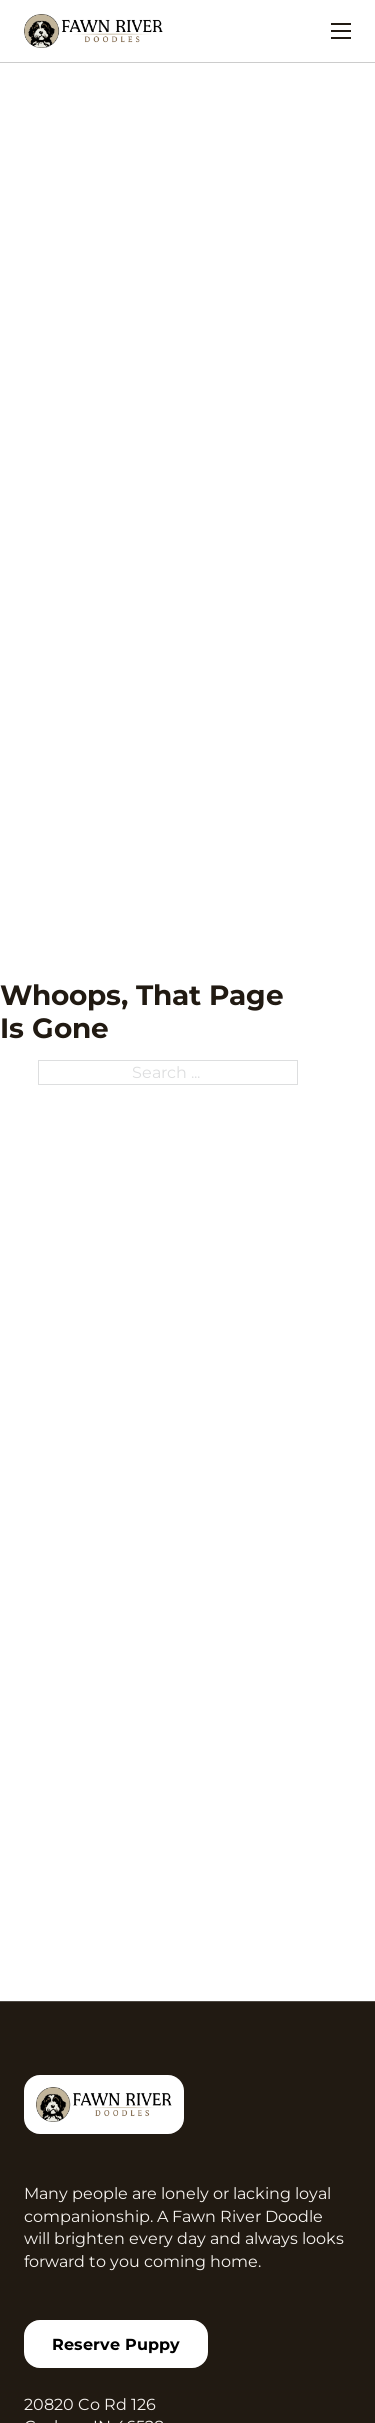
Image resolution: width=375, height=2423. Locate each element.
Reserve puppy (116, 2344)
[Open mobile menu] (341, 31)
